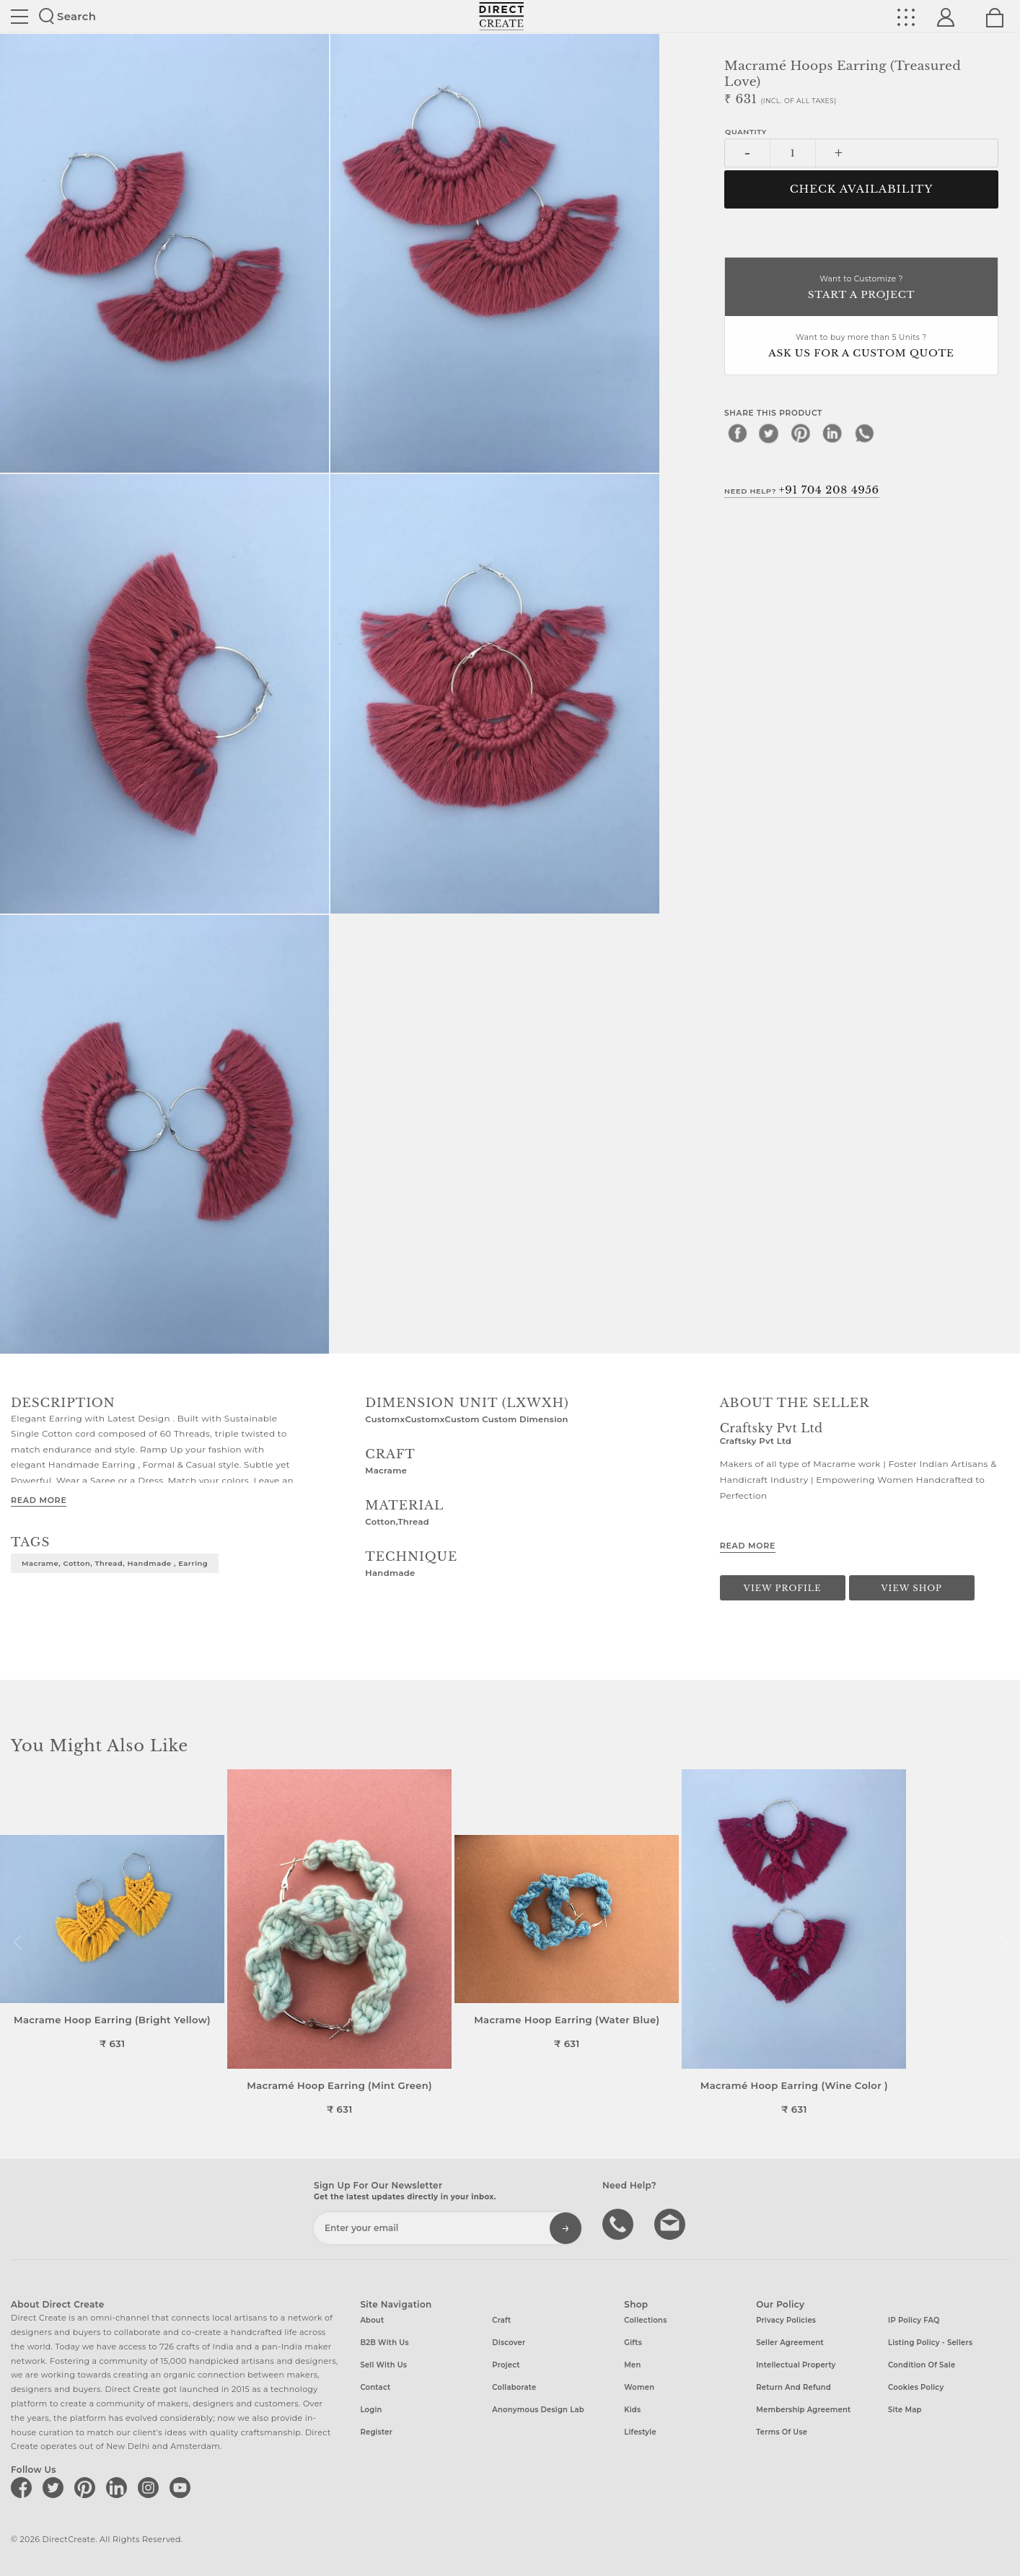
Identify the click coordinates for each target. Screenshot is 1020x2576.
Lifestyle (640, 2432)
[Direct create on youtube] (182, 2487)
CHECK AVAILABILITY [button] (861, 189)
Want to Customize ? (861, 288)
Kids (632, 2409)
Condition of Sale (921, 2365)
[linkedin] (832, 433)
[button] (1003, 1942)
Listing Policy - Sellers (930, 2342)
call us (619, 2223)
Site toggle (19, 16)
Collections (645, 2320)
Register (376, 2432)
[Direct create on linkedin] (119, 2487)
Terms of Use (781, 2432)
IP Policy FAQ (914, 2320)
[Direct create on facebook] (24, 2487)
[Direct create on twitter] (56, 2487)
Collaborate (514, 2387)
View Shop (911, 1588)
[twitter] (769, 433)
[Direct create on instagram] (151, 2487)
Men (632, 2365)
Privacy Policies (786, 2320)
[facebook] (737, 433)
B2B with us (384, 2342)
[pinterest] (801, 433)
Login (371, 2409)
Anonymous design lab (538, 2409)
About (372, 2320)
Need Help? (801, 489)
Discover (508, 2342)
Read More (38, 1500)
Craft (501, 2320)
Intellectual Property (795, 2365)
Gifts (633, 2342)
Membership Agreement (803, 2409)
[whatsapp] (864, 433)
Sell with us (383, 2365)
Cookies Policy (916, 2387)
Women (639, 2387)
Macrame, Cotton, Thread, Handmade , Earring (115, 1563)
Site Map (904, 2409)
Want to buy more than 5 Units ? (861, 347)
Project (505, 2365)
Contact (375, 2387)
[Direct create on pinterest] (87, 2487)
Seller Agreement (790, 2342)
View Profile (783, 1588)
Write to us (671, 2223)
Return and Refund (793, 2387)
